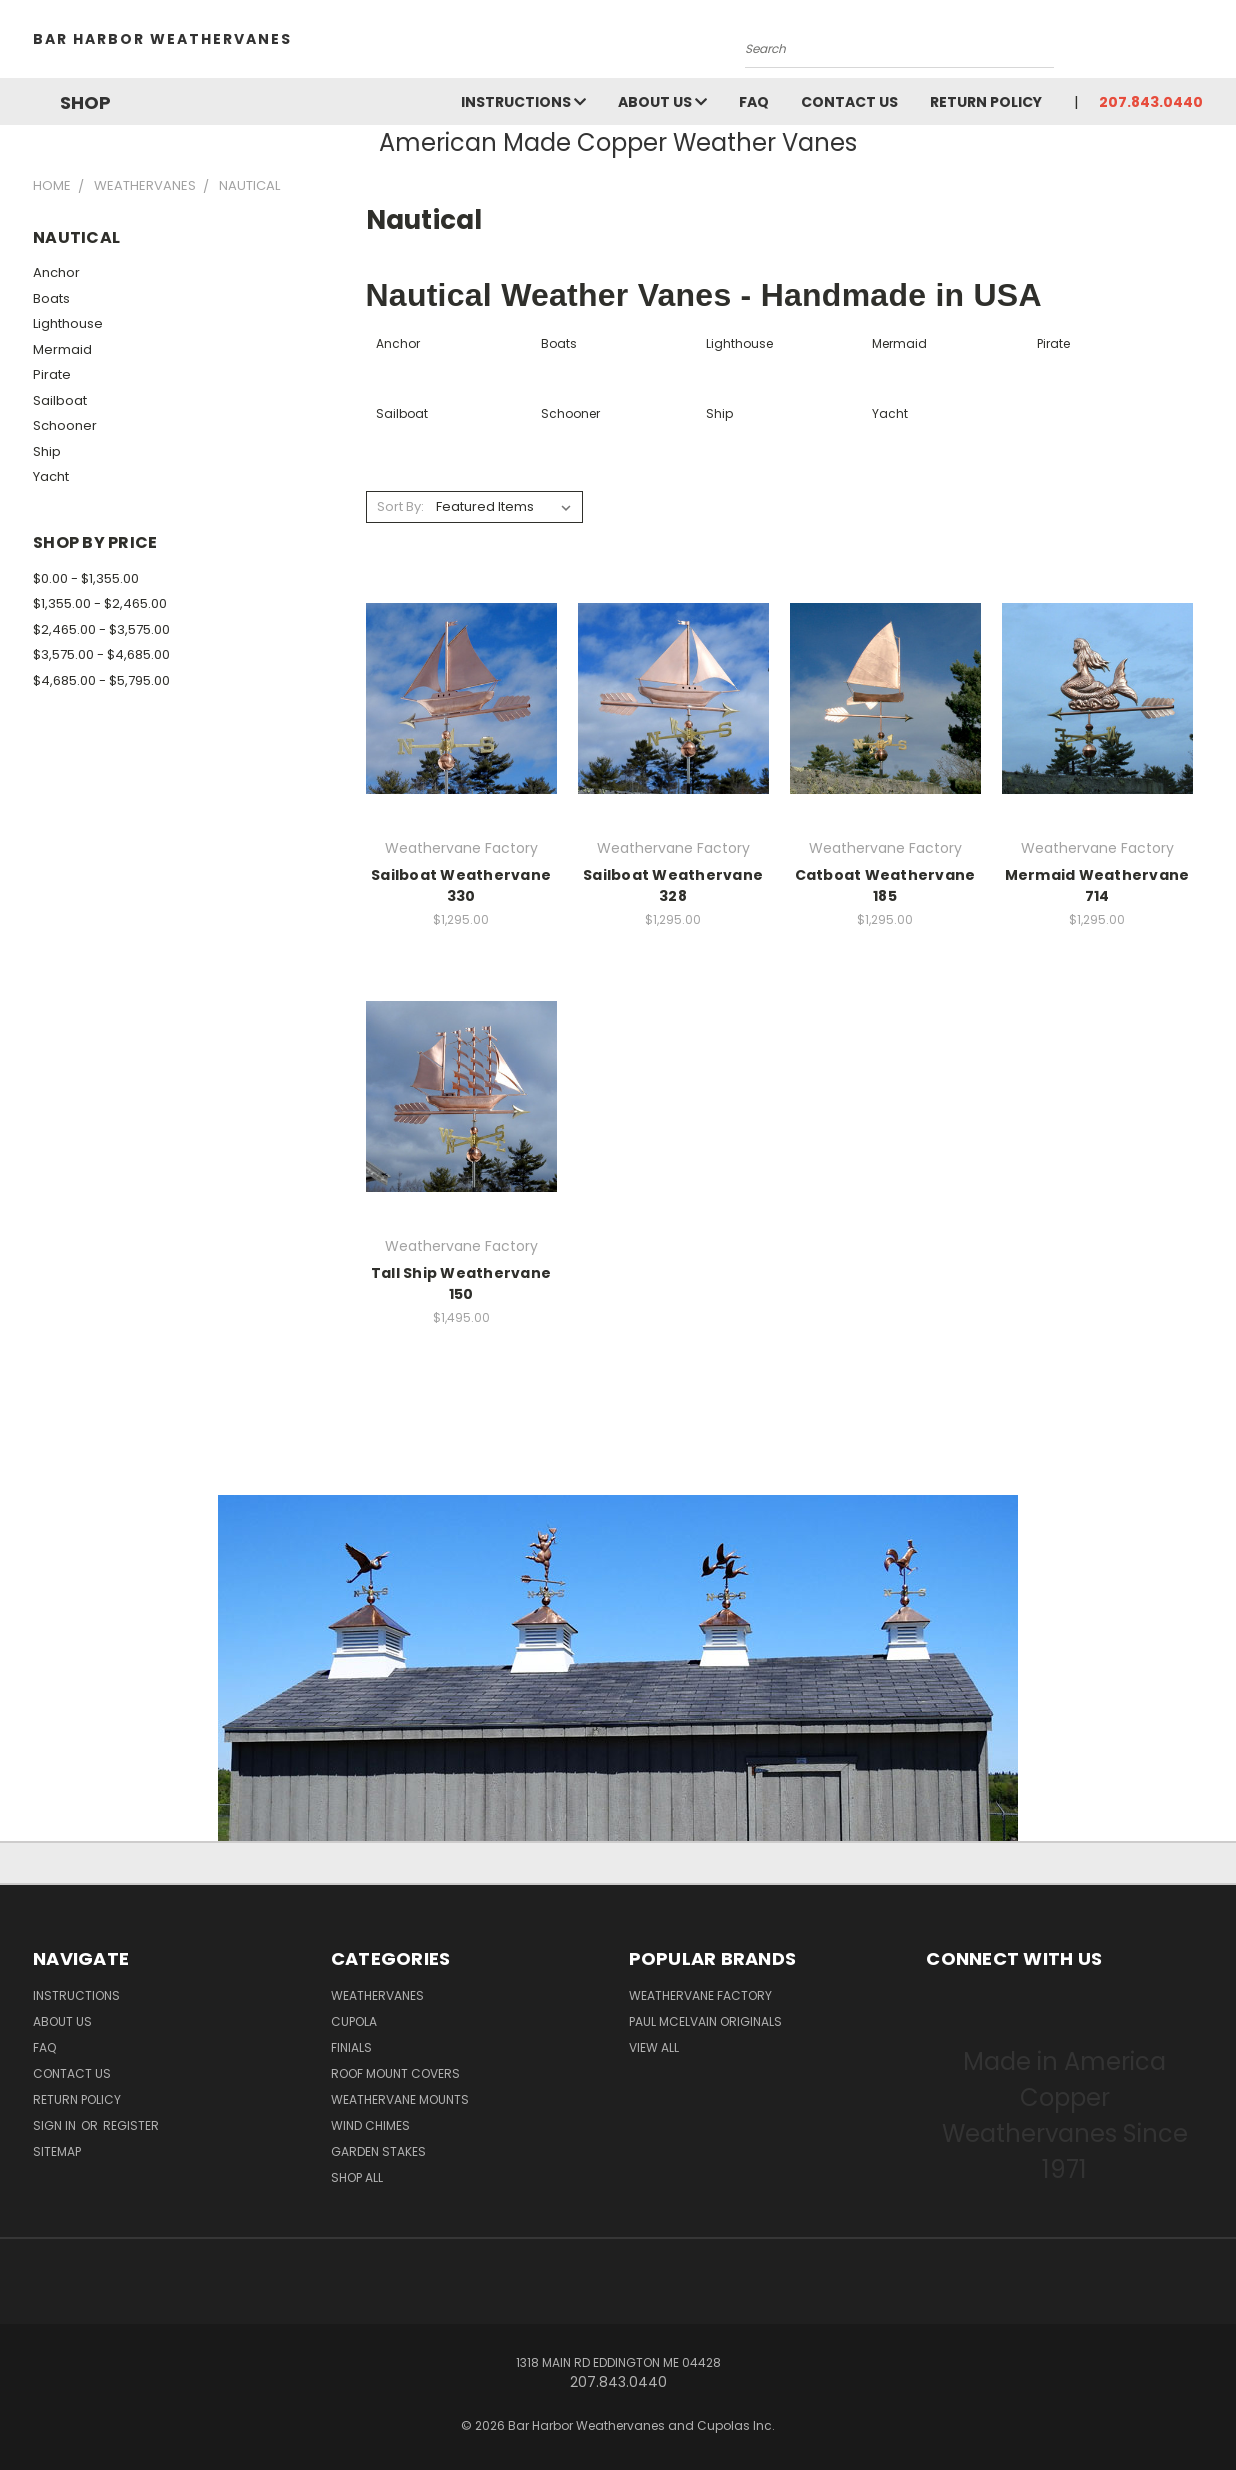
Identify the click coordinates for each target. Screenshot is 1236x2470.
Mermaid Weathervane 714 (1097, 885)
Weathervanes (377, 1995)
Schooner (65, 425)
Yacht (51, 476)
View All (654, 2047)
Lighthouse (68, 323)
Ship (47, 451)
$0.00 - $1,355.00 (86, 578)
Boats (51, 298)
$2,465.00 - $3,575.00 (101, 629)
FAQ (754, 102)
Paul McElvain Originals (705, 2021)
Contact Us (849, 102)
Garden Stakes (378, 2151)
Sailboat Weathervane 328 (673, 885)
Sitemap (57, 2151)
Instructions (523, 102)
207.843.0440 (1151, 102)
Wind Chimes (370, 2125)
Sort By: (400, 506)
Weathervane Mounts (400, 2099)
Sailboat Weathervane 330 (461, 885)
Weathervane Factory (700, 1995)
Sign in (56, 2125)
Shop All (357, 2177)
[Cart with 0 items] (1198, 44)
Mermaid (62, 349)
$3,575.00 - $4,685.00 (101, 654)
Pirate (52, 374)
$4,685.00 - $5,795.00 (101, 680)
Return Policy (986, 102)
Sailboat (60, 400)
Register (131, 2125)
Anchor (56, 272)
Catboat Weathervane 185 (885, 885)
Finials (351, 2047)
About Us (662, 102)
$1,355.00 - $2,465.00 (100, 603)
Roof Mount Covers (395, 2073)
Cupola (354, 2021)
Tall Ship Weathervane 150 (461, 1283)
